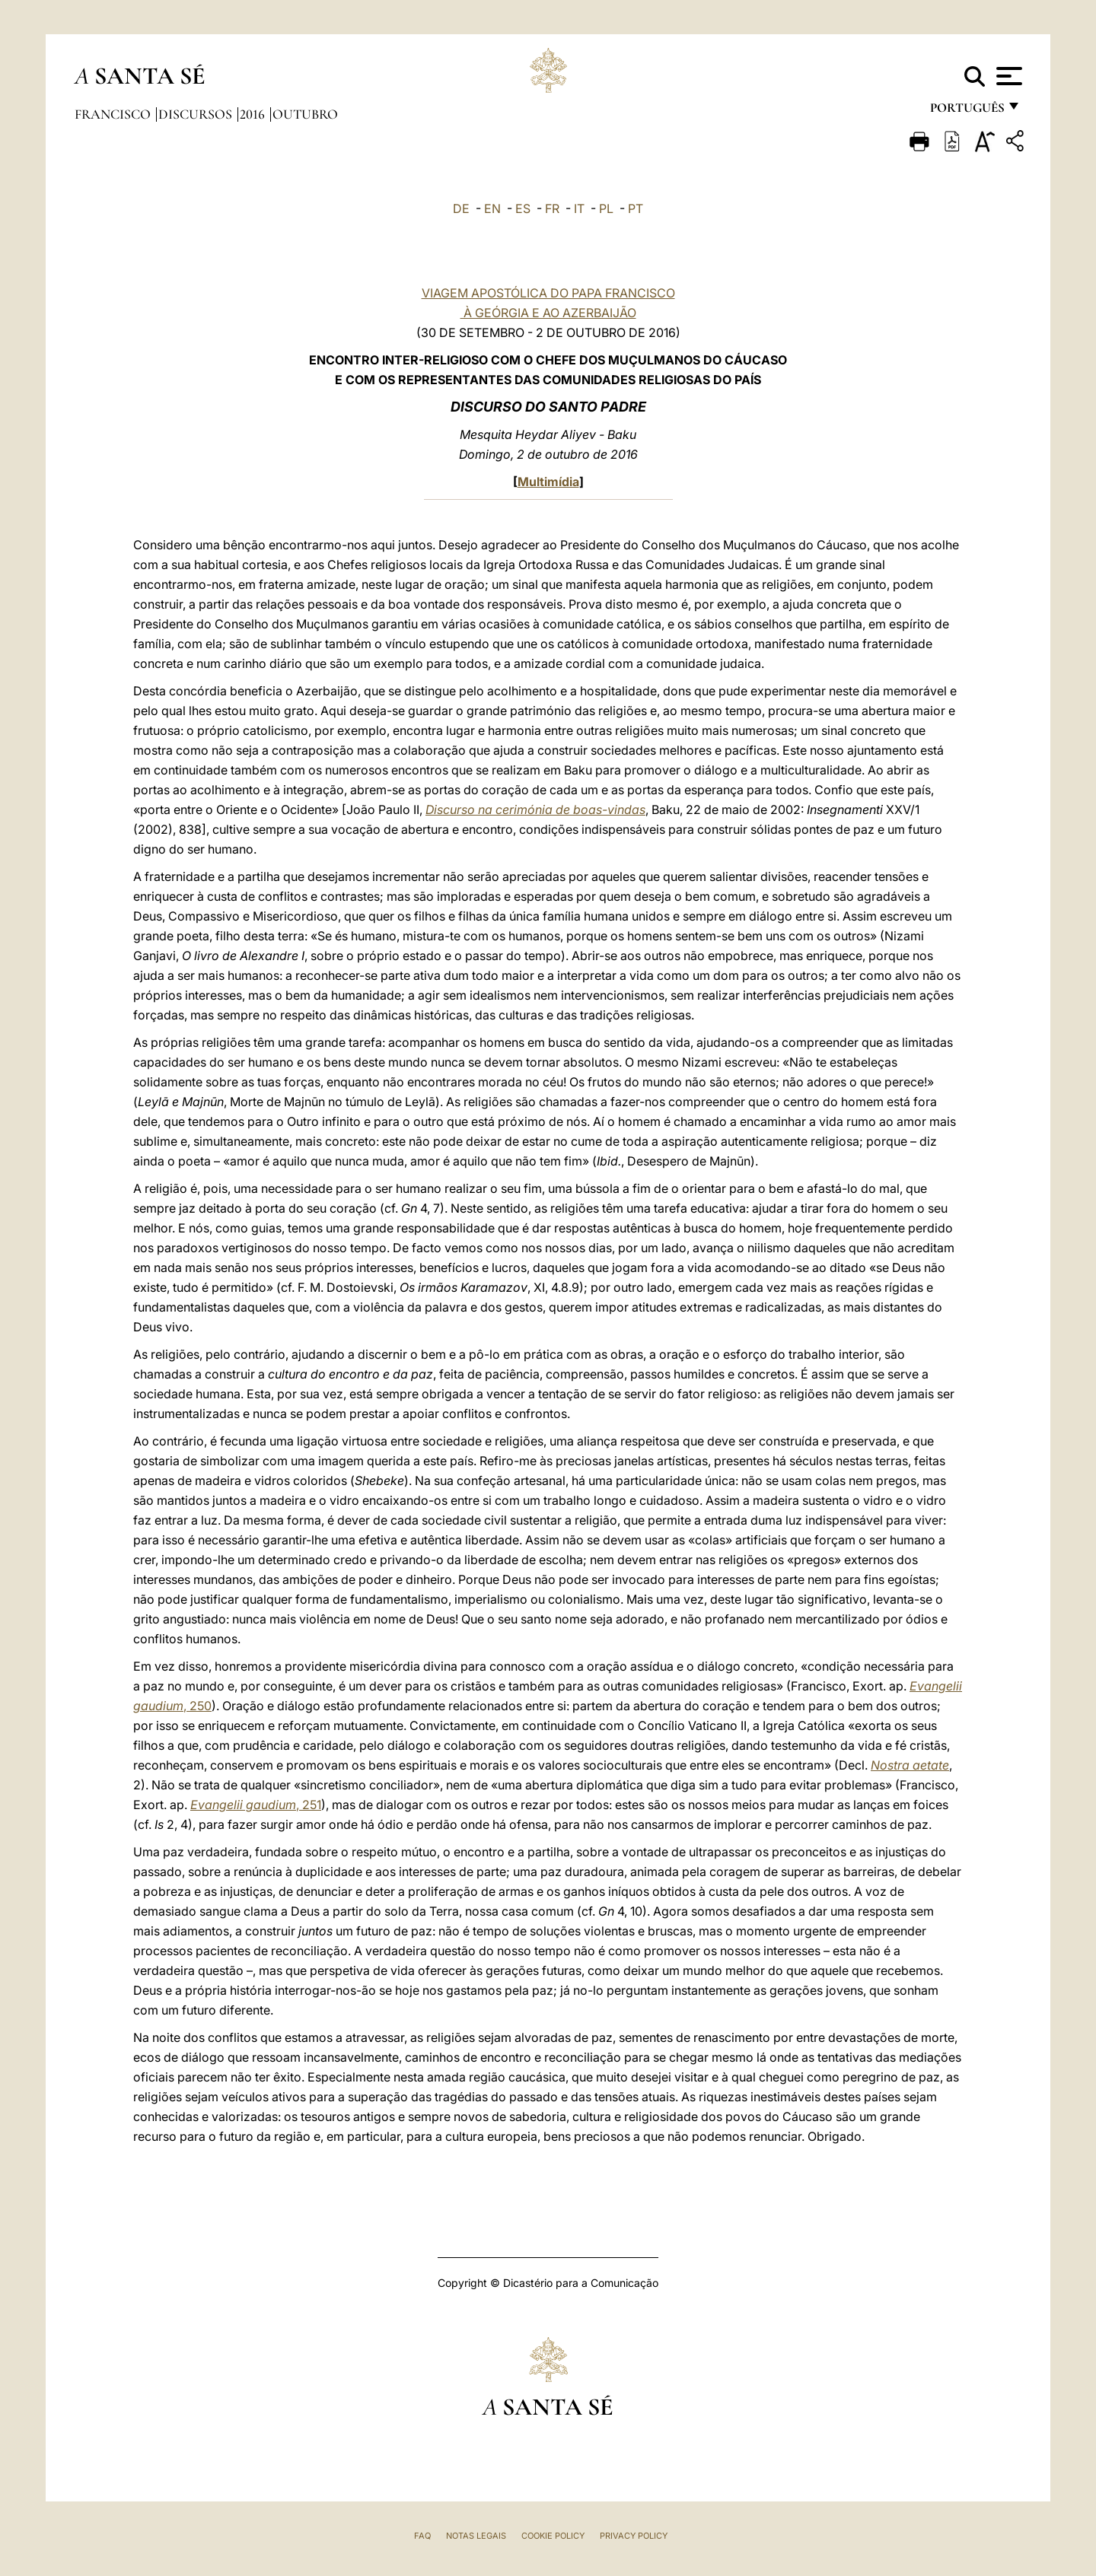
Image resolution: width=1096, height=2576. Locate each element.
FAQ (422, 2535)
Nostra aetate (910, 1765)
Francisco (114, 114)
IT (579, 208)
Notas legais (476, 2535)
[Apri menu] (1007, 76)
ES (522, 208)
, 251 (255, 1804)
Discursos (196, 114)
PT (635, 208)
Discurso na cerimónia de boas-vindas (535, 809)
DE (461, 208)
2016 (254, 114)
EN (492, 208)
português (967, 112)
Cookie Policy (553, 2535)
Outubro (305, 114)
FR (552, 208)
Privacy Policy (633, 2535)
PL (606, 208)
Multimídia (548, 481)
